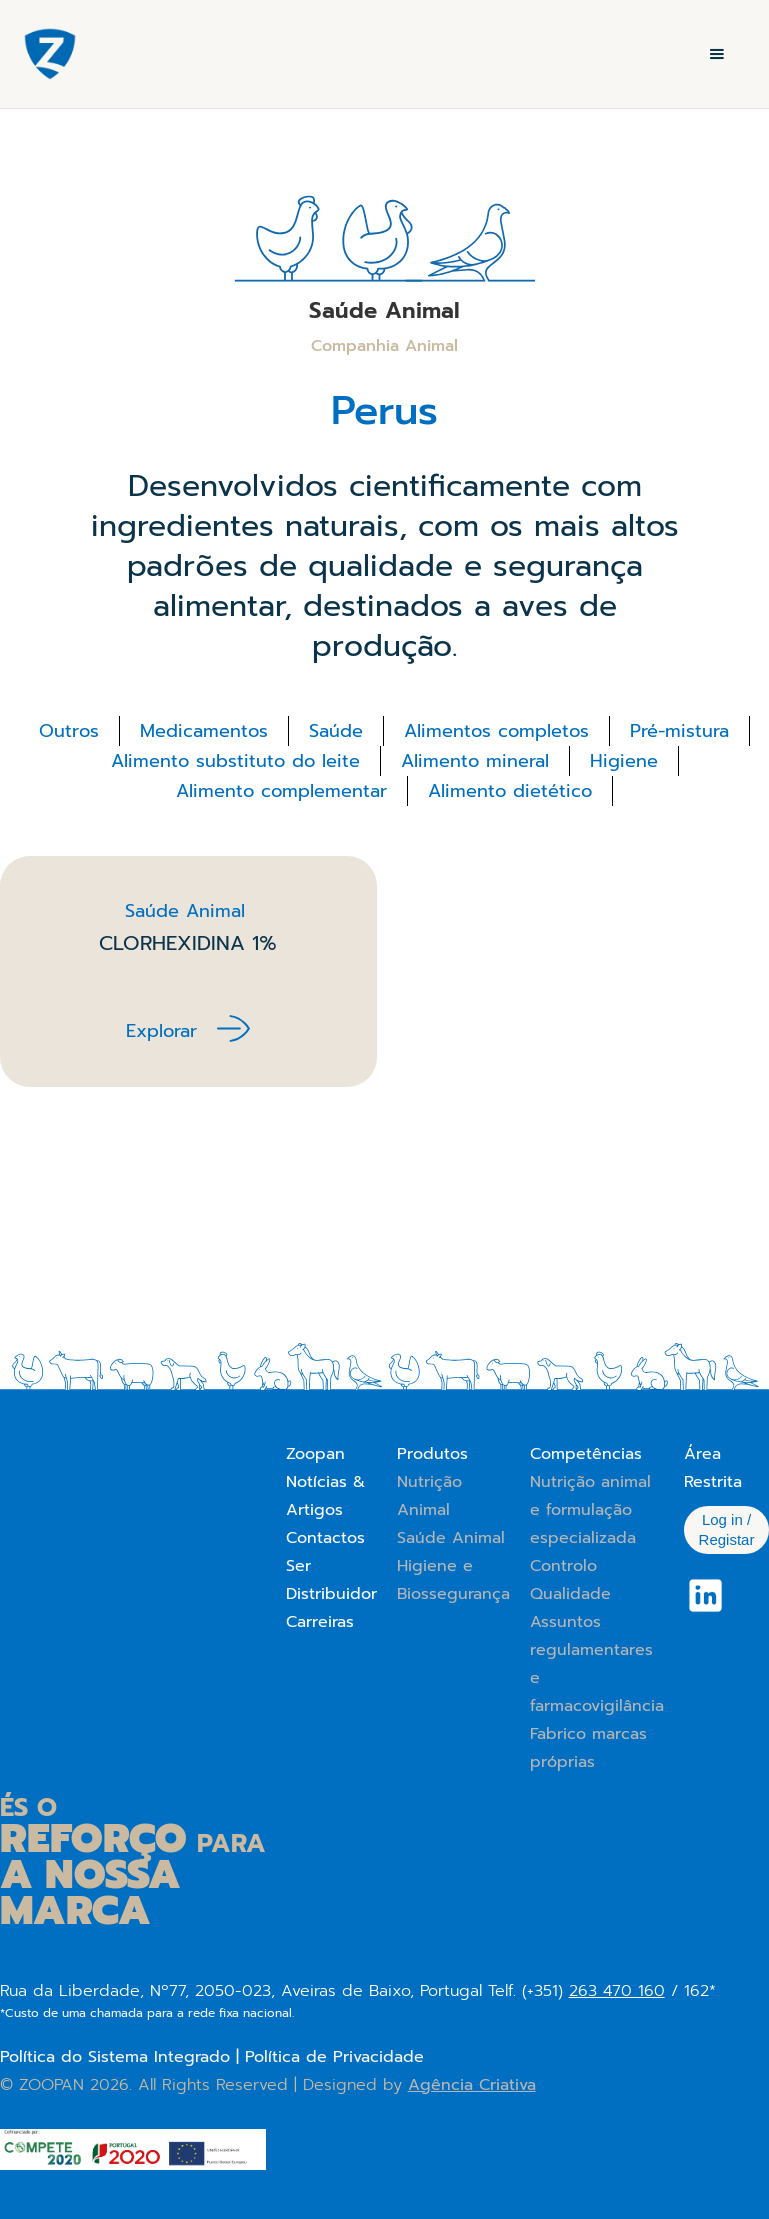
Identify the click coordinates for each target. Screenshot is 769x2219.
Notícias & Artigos (325, 1496)
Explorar (161, 1031)
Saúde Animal (451, 1538)
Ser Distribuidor (331, 1580)
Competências (586, 1454)
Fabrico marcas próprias (588, 1748)
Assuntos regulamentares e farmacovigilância (597, 1664)
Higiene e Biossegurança (453, 1580)
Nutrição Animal (429, 1496)
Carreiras (320, 1622)
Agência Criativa (472, 2085)
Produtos (432, 1454)
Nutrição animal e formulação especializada (590, 1510)
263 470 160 (617, 1991)
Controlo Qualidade (570, 1580)
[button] (717, 54)
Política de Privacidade (334, 2057)
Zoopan (315, 1454)
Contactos (325, 1538)
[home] (50, 54)
